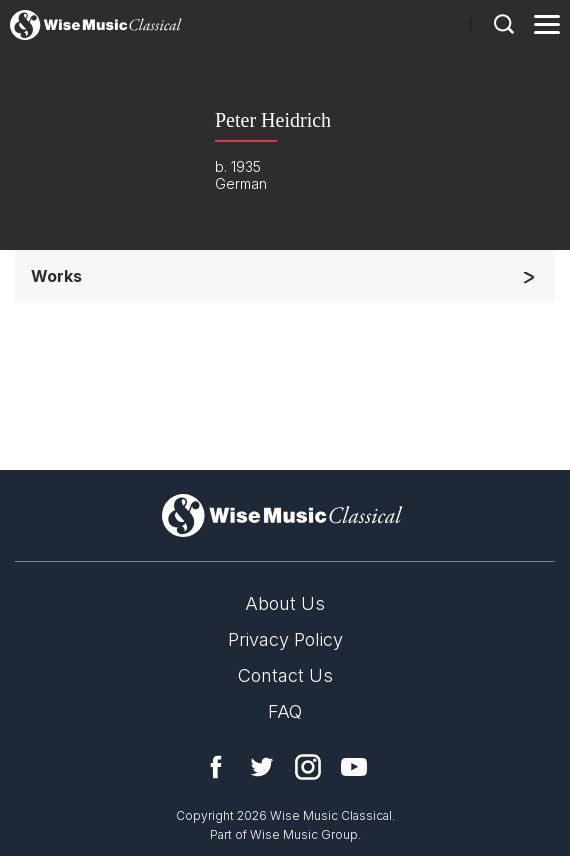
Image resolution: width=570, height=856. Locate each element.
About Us (285, 603)
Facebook (216, 767)
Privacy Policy (285, 639)
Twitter (262, 767)
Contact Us (285, 675)
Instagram (308, 767)
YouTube (354, 767)
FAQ (285, 711)
